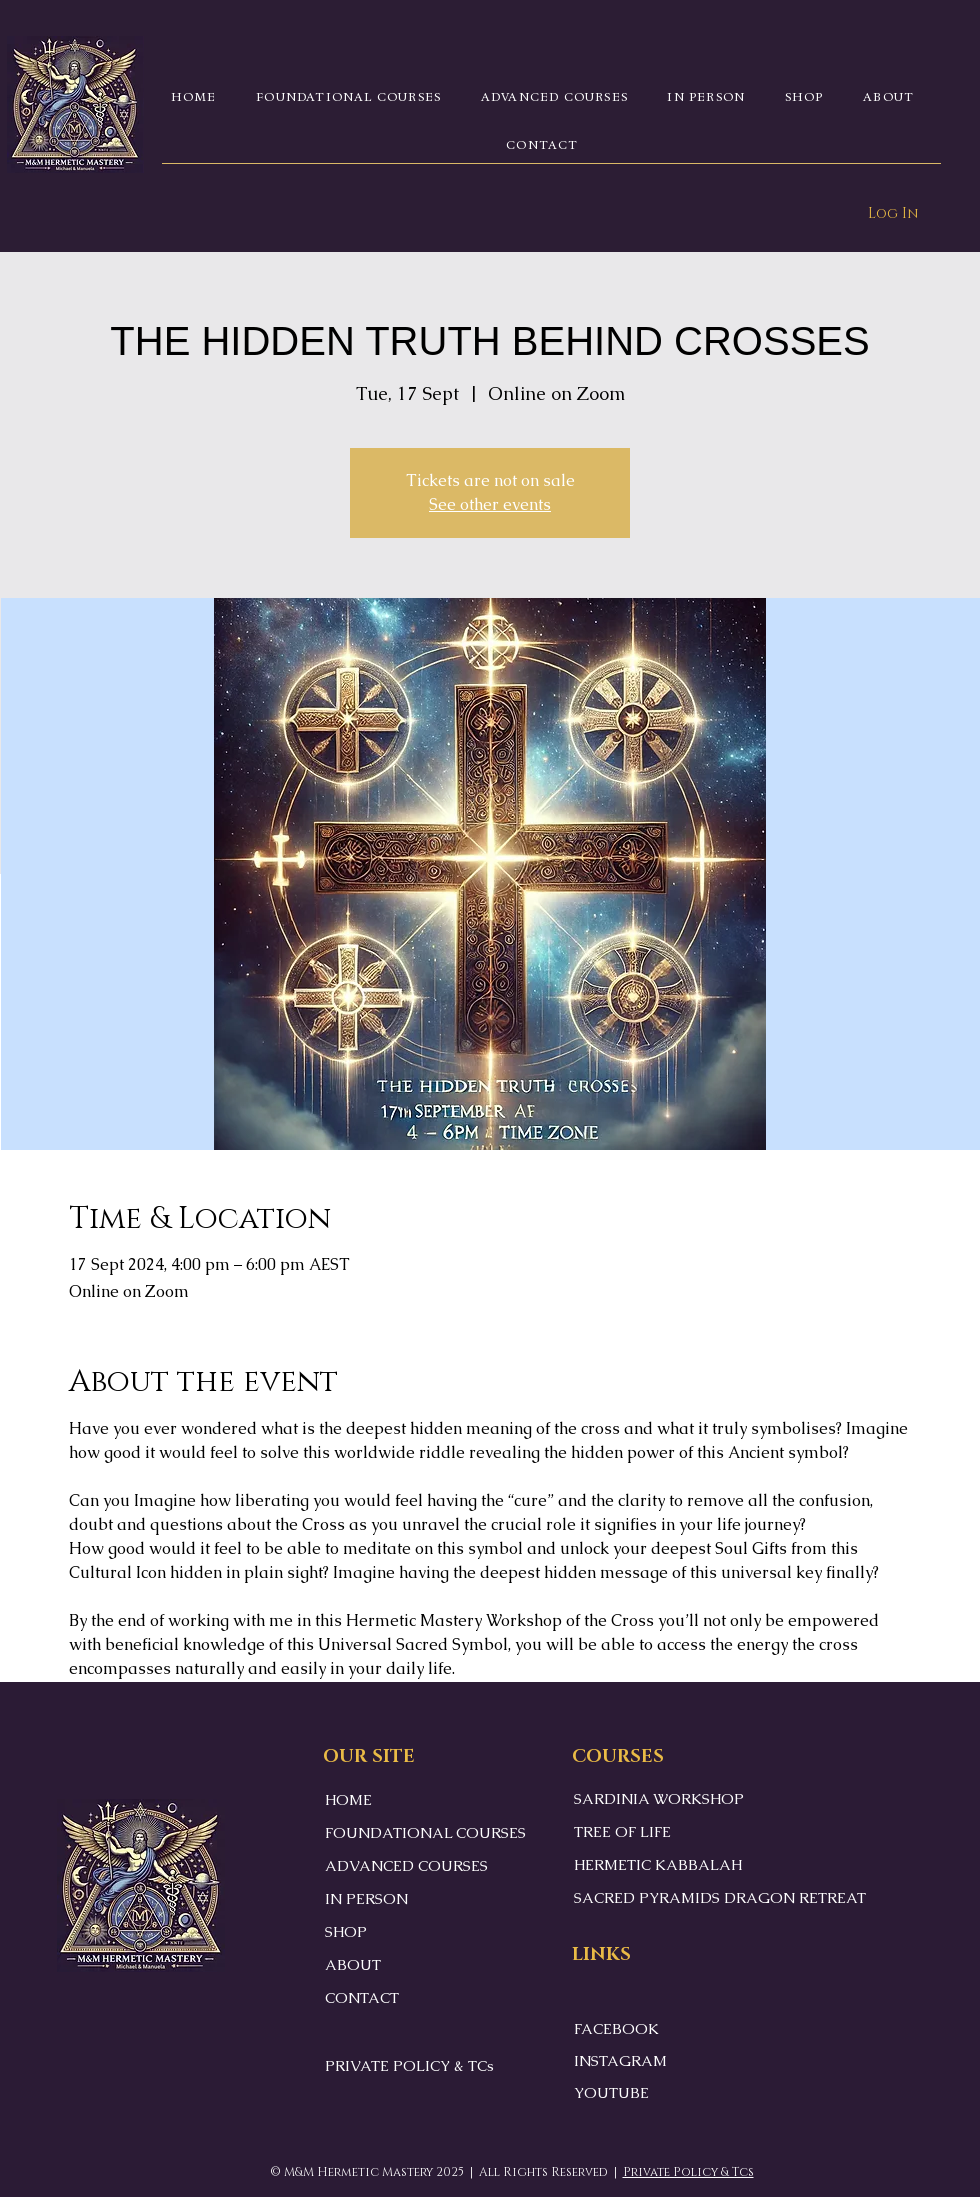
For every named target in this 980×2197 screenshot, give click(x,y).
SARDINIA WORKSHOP (659, 1798)
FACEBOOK (616, 2028)
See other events (490, 504)
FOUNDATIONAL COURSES (425, 1832)
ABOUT (353, 1964)
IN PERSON (366, 1898)
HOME (348, 1799)
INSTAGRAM (620, 2060)
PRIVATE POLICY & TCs (409, 2065)
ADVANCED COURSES (406, 1865)
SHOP (346, 1931)
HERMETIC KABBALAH (658, 1864)
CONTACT (362, 1997)
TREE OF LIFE (622, 1831)
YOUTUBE (611, 2092)
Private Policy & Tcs (688, 2172)
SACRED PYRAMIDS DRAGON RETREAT (720, 1897)
